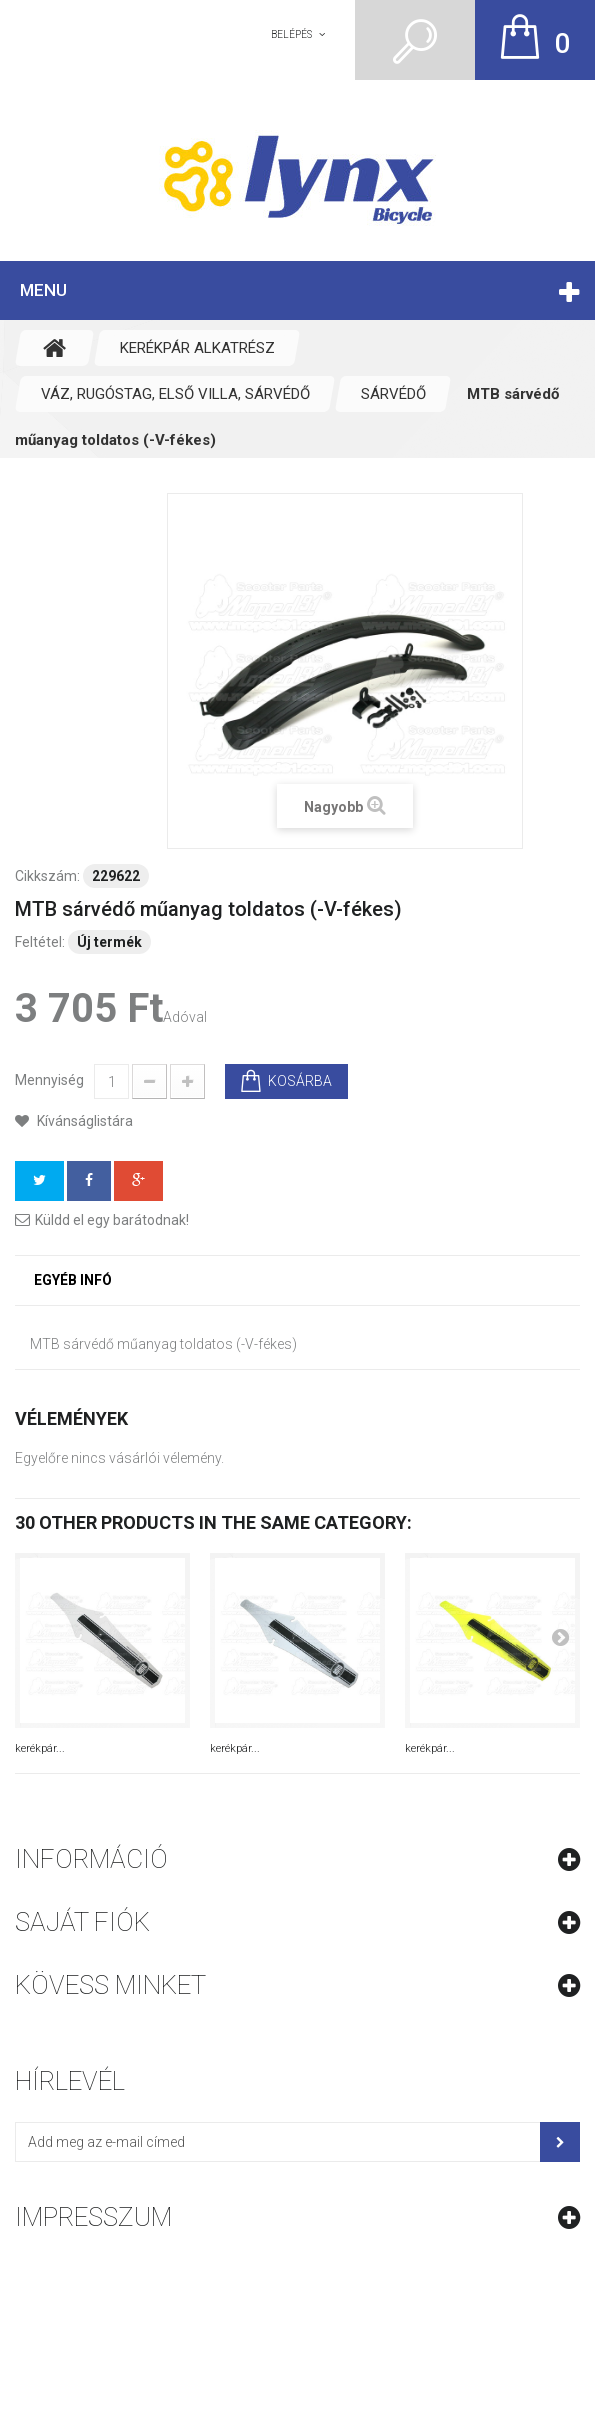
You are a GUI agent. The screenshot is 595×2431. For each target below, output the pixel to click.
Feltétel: (40, 942)
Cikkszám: (47, 876)
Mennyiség (49, 1080)
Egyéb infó (73, 1280)
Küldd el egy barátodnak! (112, 1220)
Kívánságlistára (83, 1121)
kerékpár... (40, 1748)
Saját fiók (82, 1922)
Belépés (291, 34)
